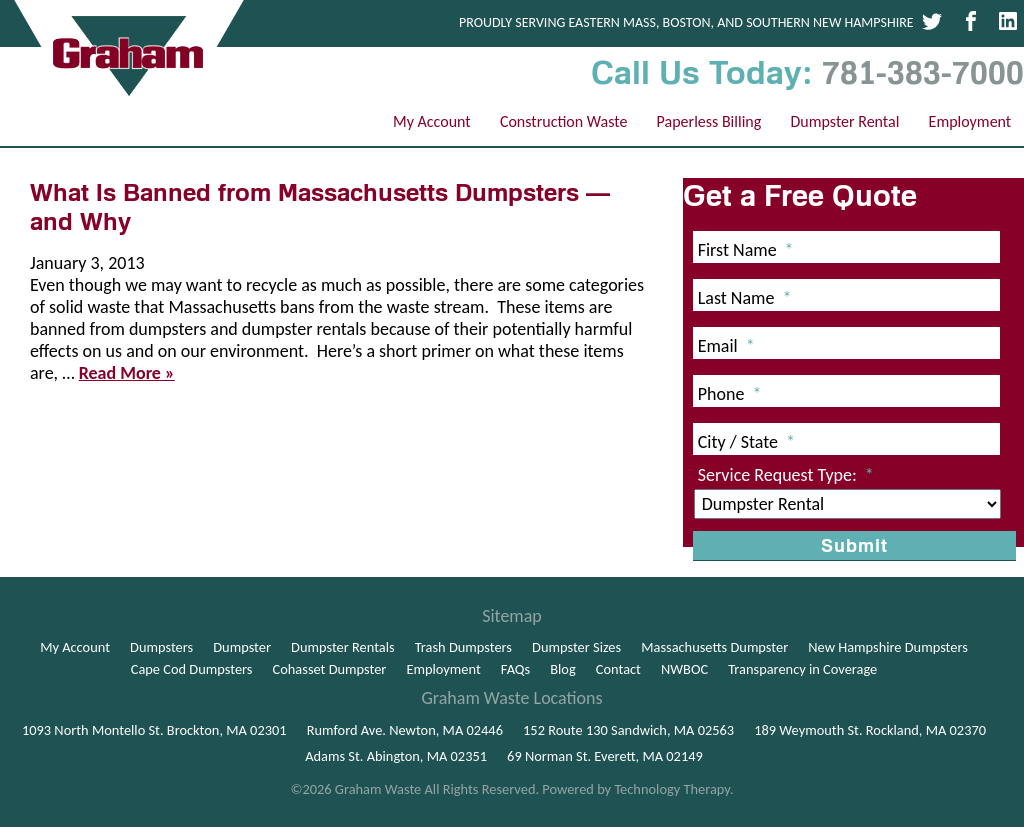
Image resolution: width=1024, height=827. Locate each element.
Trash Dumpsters (463, 647)
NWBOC (684, 669)
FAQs (515, 669)
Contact (618, 669)
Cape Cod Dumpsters (192, 669)
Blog (563, 669)
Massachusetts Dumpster (714, 647)
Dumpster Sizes (576, 647)
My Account (432, 121)
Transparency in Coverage (802, 669)
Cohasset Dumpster (330, 669)
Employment (970, 121)
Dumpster (242, 647)
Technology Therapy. (673, 789)
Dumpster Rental (844, 121)
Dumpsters (161, 647)
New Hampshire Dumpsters (888, 647)
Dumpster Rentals (343, 647)
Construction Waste (564, 121)
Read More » (127, 373)
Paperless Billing (709, 121)
